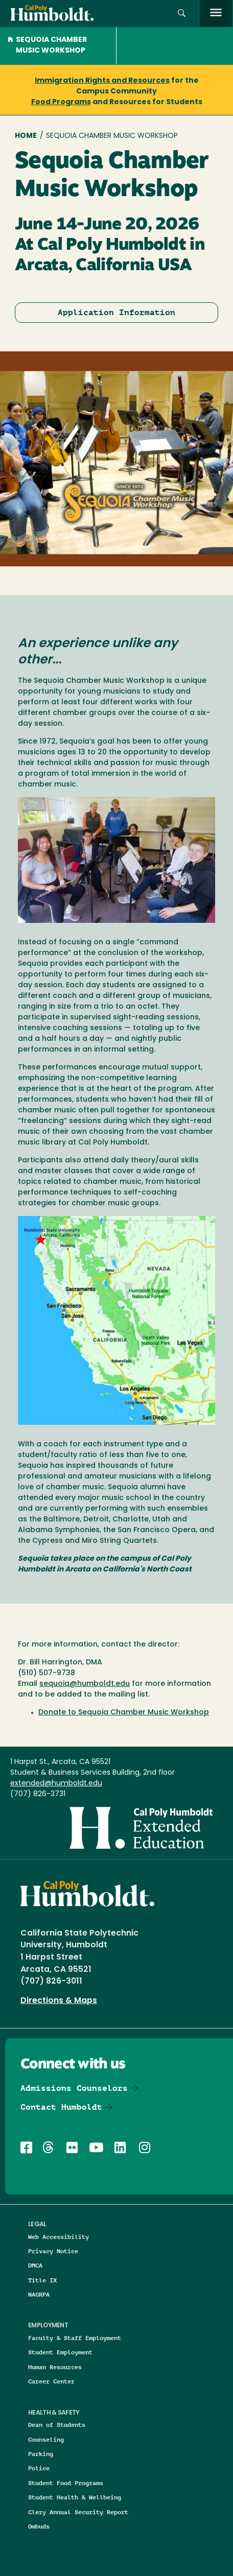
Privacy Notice (53, 2251)
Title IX (42, 2280)
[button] (182, 13)
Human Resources (55, 2367)
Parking (40, 2454)
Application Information (116, 312)
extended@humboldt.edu (56, 1783)
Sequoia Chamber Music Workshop (47, 45)
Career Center (51, 2381)
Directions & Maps (58, 2001)
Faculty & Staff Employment (74, 2338)
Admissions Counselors (74, 2088)
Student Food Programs (65, 2483)
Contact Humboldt (61, 2107)
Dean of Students (56, 2424)
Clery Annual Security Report (78, 2512)
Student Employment (60, 2352)
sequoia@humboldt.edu (84, 1684)
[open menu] (216, 13)
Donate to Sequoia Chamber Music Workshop (123, 1712)
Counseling (46, 2439)
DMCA (35, 2265)
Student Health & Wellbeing (74, 2497)
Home (26, 136)
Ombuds (39, 2526)
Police (39, 2468)
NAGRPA (39, 2294)
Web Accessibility (58, 2236)
